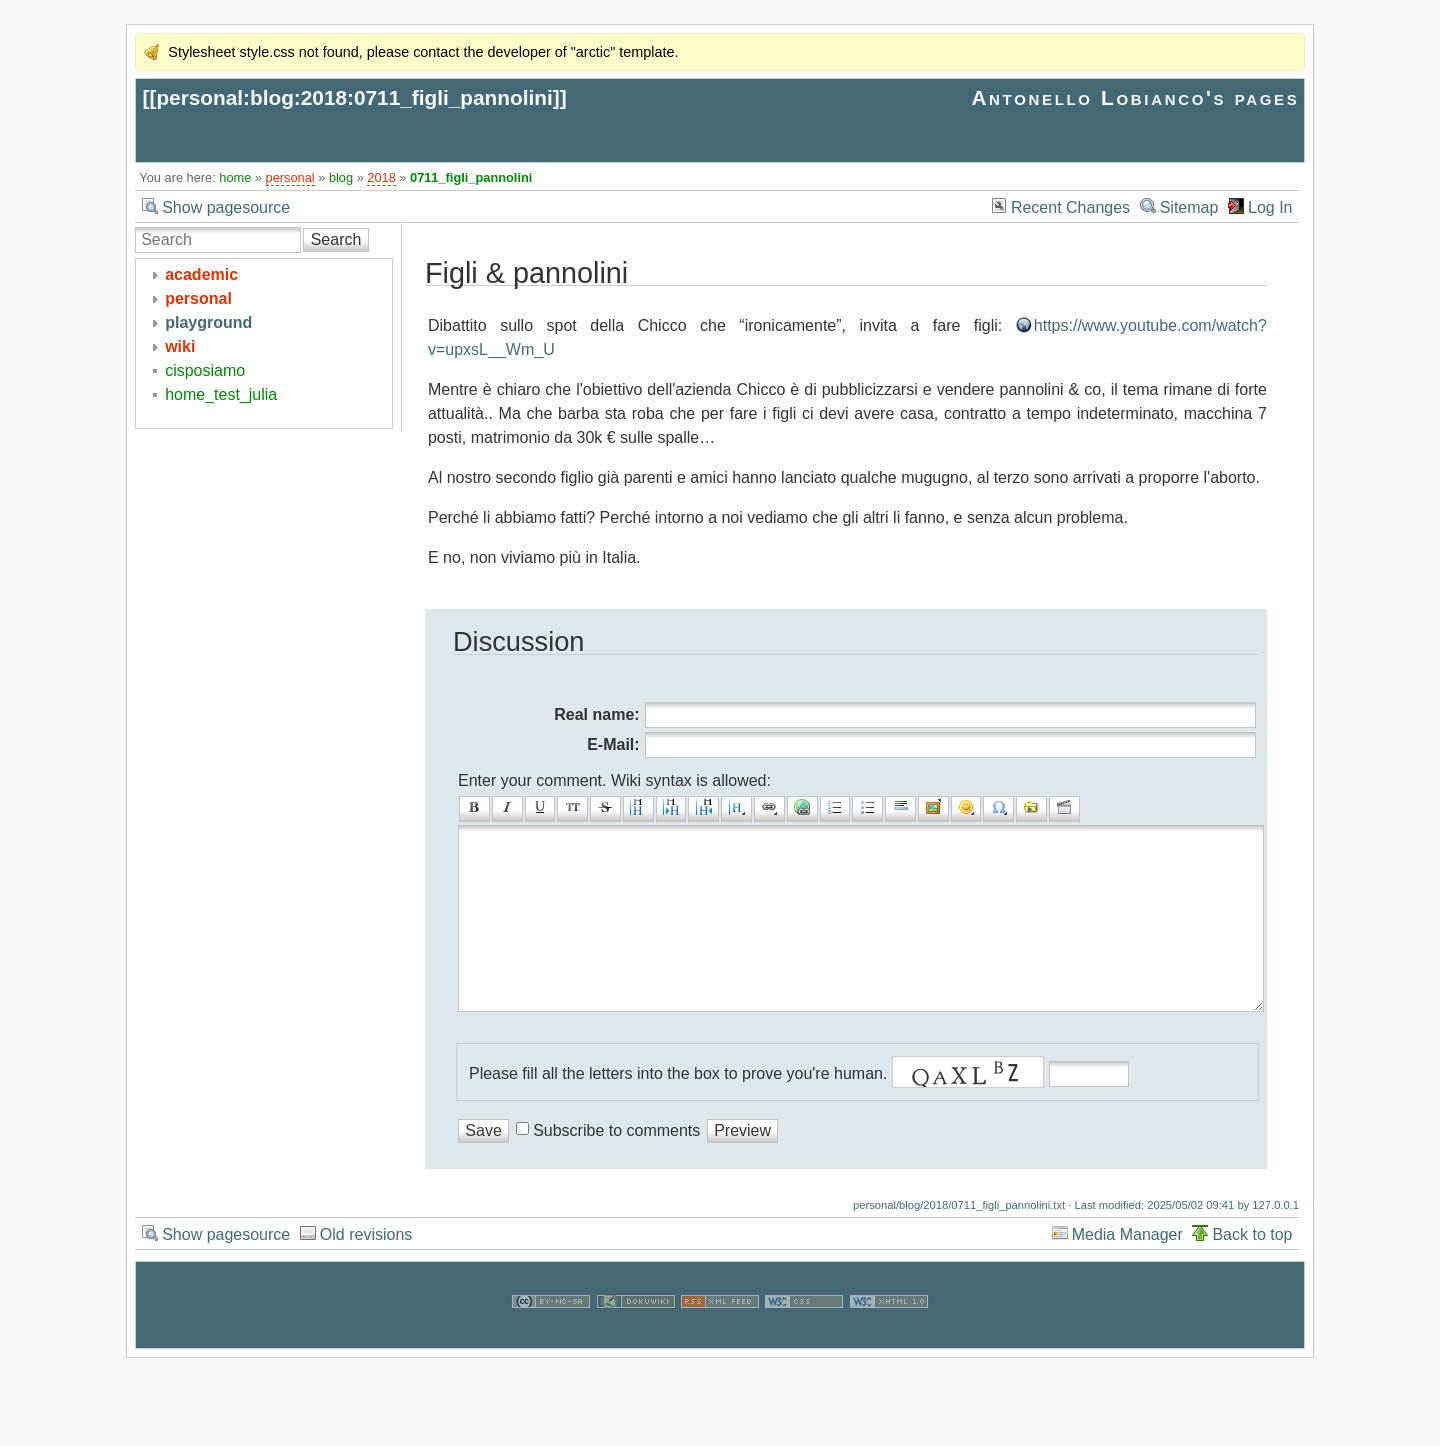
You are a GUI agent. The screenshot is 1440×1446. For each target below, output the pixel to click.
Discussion (518, 641)
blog (341, 177)
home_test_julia (221, 394)
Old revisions (366, 1274)
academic (201, 274)
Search (336, 239)
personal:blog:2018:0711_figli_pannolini (354, 97)
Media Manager (1127, 1274)
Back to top (1252, 1274)
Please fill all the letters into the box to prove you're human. (678, 1113)
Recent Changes (1070, 207)
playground (208, 322)
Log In (1270, 207)
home (235, 177)
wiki (180, 346)
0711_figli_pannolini (471, 177)
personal (290, 177)
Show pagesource (226, 207)
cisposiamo (205, 370)
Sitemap (1189, 207)
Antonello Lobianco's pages (1135, 97)
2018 (381, 177)
